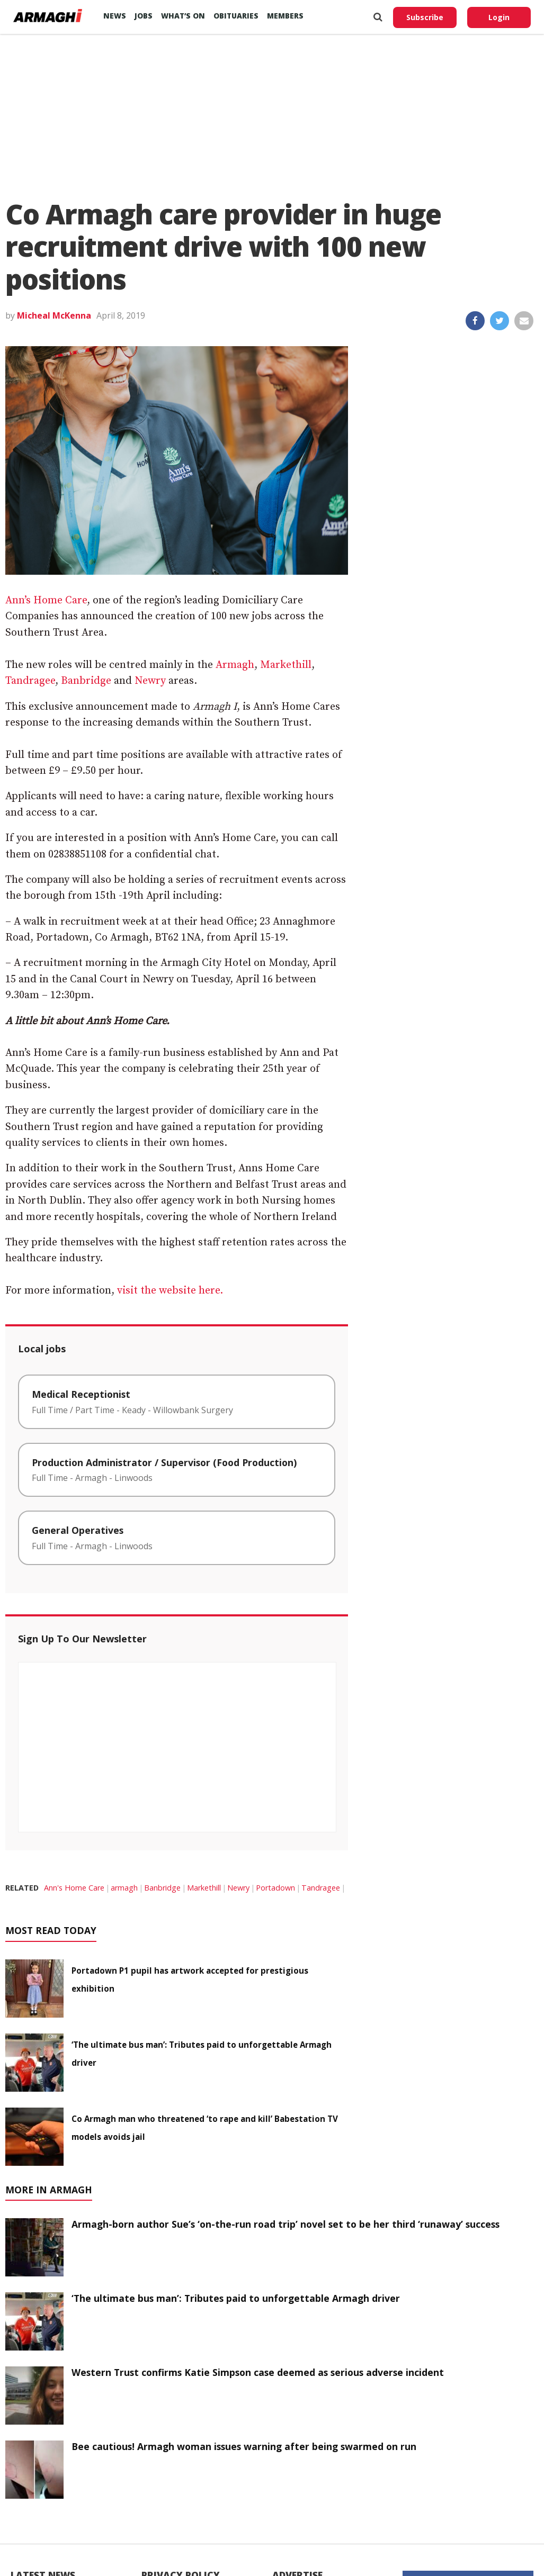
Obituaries (235, 16)
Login (499, 17)
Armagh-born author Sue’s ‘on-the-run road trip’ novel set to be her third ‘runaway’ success (286, 2224)
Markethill (285, 665)
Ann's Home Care (74, 1888)
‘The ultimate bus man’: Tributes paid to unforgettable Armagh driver (236, 2298)
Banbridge (86, 681)
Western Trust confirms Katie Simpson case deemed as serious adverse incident (258, 2372)
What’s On (183, 16)
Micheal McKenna (54, 315)
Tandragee (30, 681)
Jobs (144, 16)
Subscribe (424, 17)
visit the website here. (170, 1290)
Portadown (275, 1888)
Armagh (235, 665)
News (114, 16)
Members (285, 16)
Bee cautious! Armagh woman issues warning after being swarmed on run (244, 2446)
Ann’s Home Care (46, 600)
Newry (150, 681)
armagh (124, 1888)
